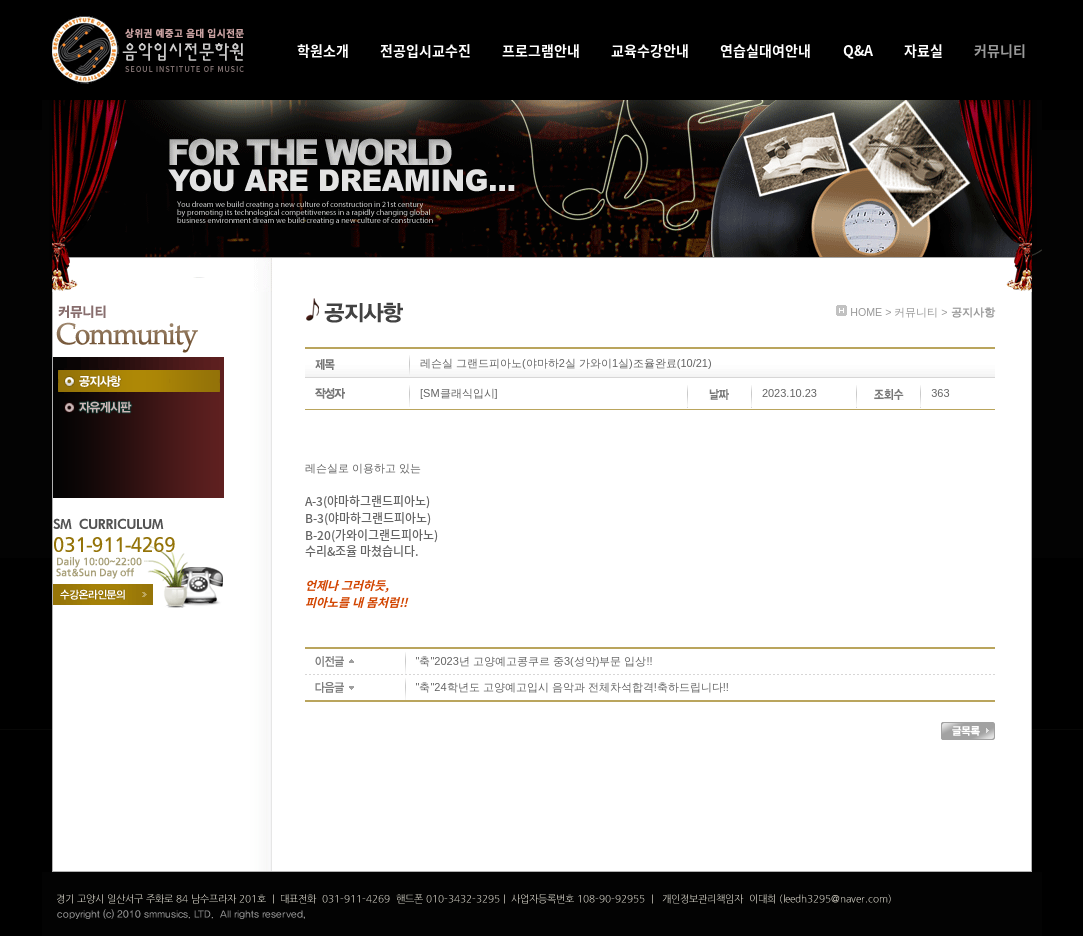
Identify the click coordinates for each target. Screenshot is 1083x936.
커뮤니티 (916, 312)
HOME (866, 312)
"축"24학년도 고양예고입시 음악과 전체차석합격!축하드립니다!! (572, 687)
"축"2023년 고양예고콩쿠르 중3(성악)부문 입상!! (534, 661)
